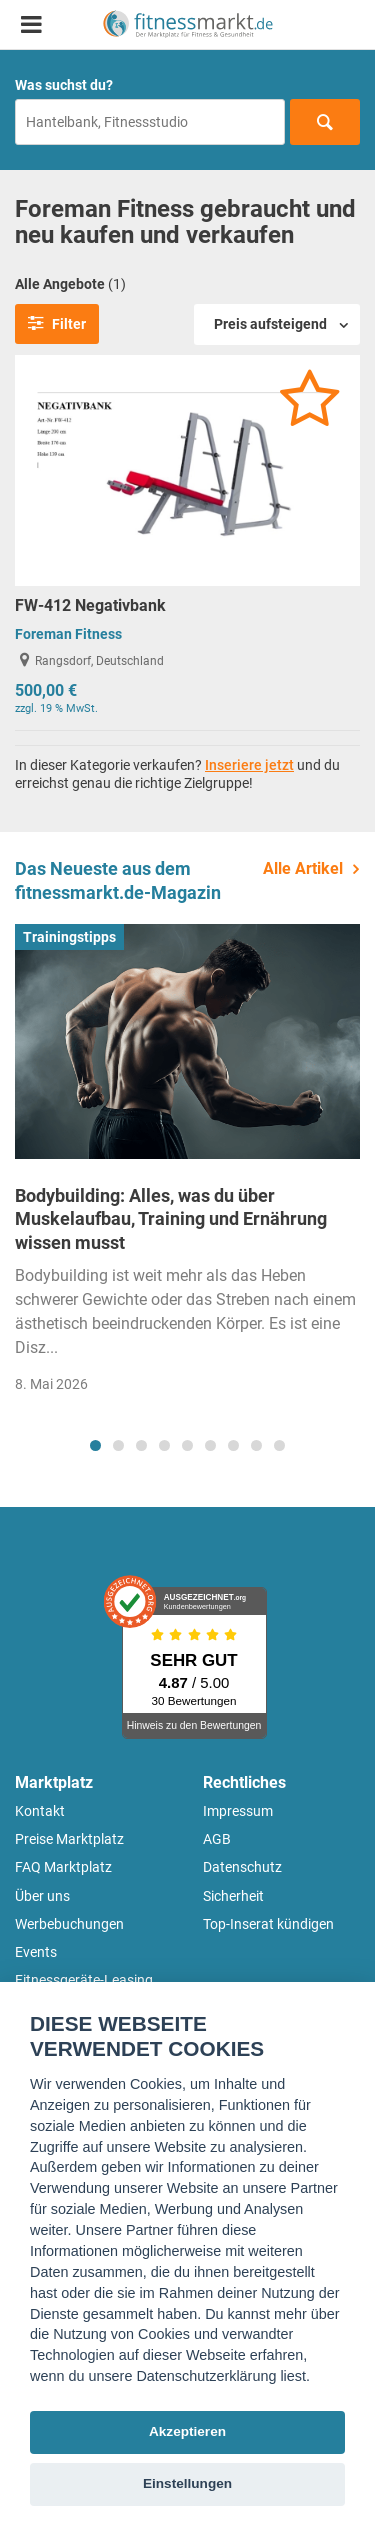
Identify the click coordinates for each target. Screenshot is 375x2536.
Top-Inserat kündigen (268, 1924)
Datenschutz (242, 1867)
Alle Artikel (303, 868)
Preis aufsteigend (270, 324)
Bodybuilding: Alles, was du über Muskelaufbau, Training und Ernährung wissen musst (171, 1219)
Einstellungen (187, 2483)
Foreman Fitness (68, 634)
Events (36, 1952)
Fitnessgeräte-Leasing (84, 1980)
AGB (217, 1839)
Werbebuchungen (69, 1924)
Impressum (238, 1811)
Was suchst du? (64, 85)
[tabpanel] (187, 1165)
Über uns (42, 1896)
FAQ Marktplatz (63, 1867)
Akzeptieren (187, 2431)
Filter (57, 323)
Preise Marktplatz (69, 1839)
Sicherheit (233, 1896)
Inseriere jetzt (249, 765)
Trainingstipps (69, 937)
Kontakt (40, 1811)
